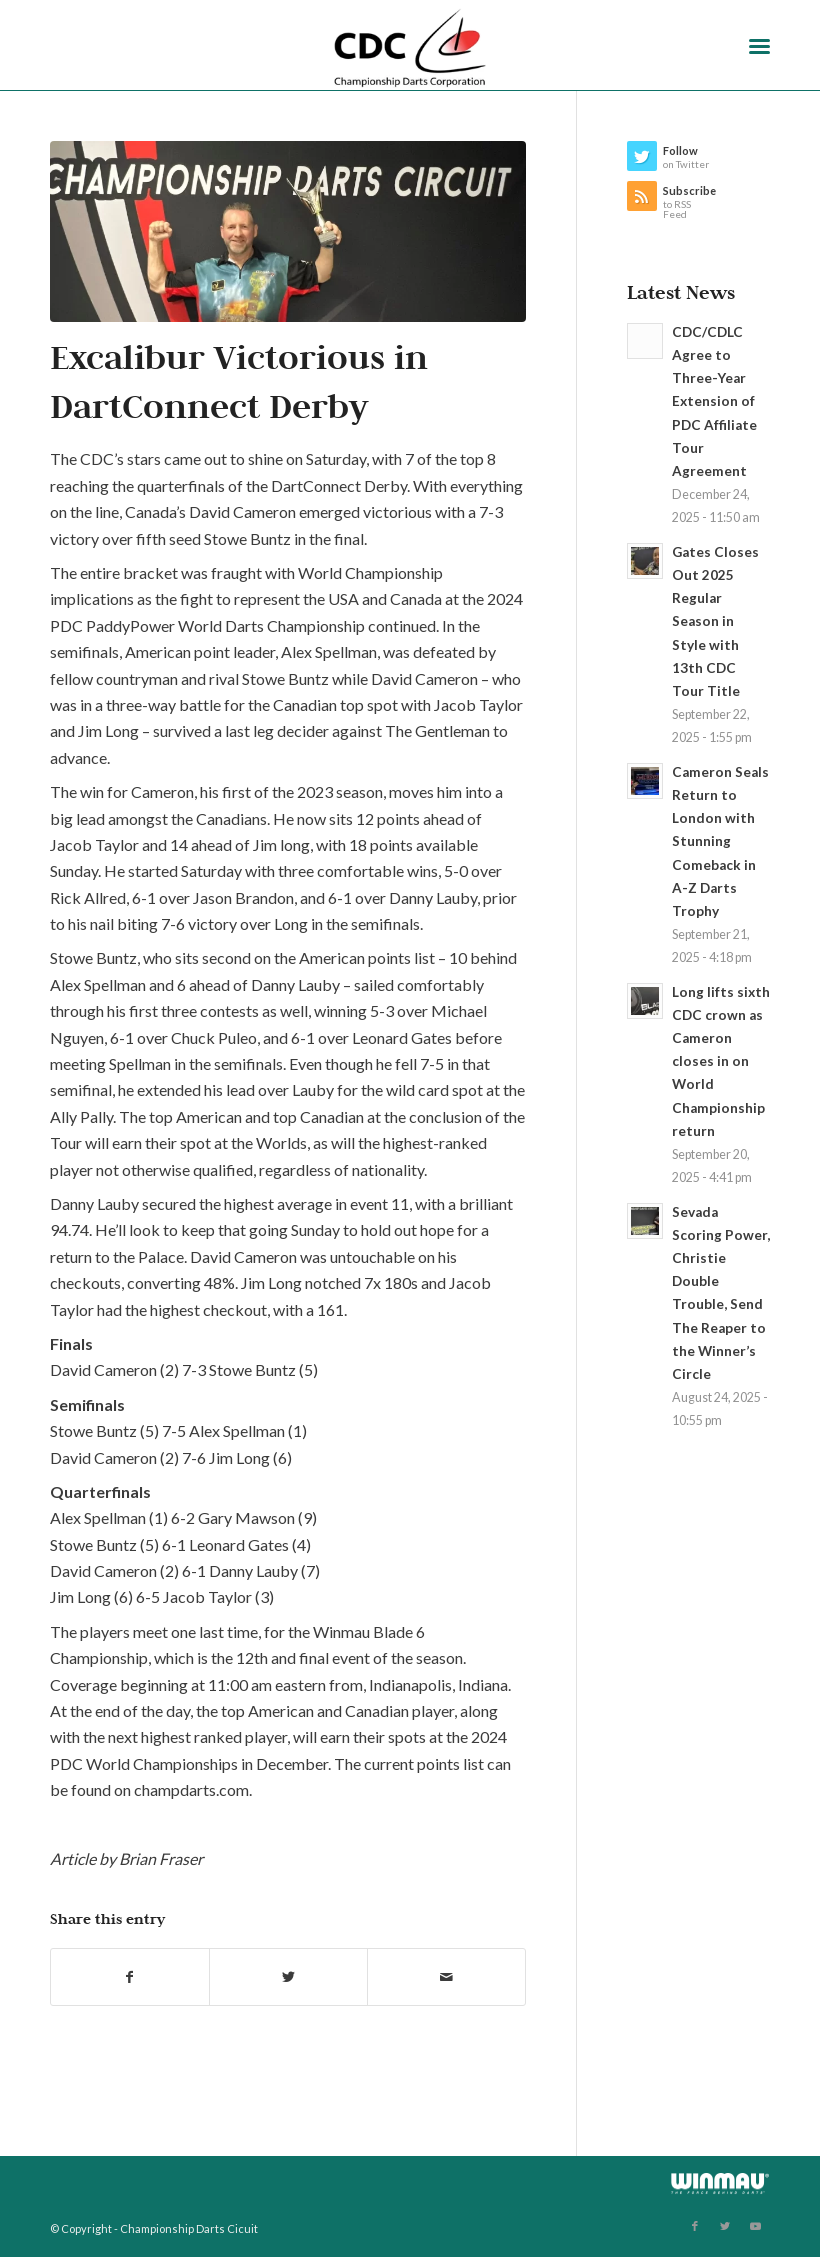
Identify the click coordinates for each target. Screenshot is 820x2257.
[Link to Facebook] (695, 2226)
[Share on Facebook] (130, 1977)
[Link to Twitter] (725, 2226)
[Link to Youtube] (755, 2226)
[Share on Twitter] (288, 1977)
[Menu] (759, 45)
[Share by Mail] (446, 1977)
